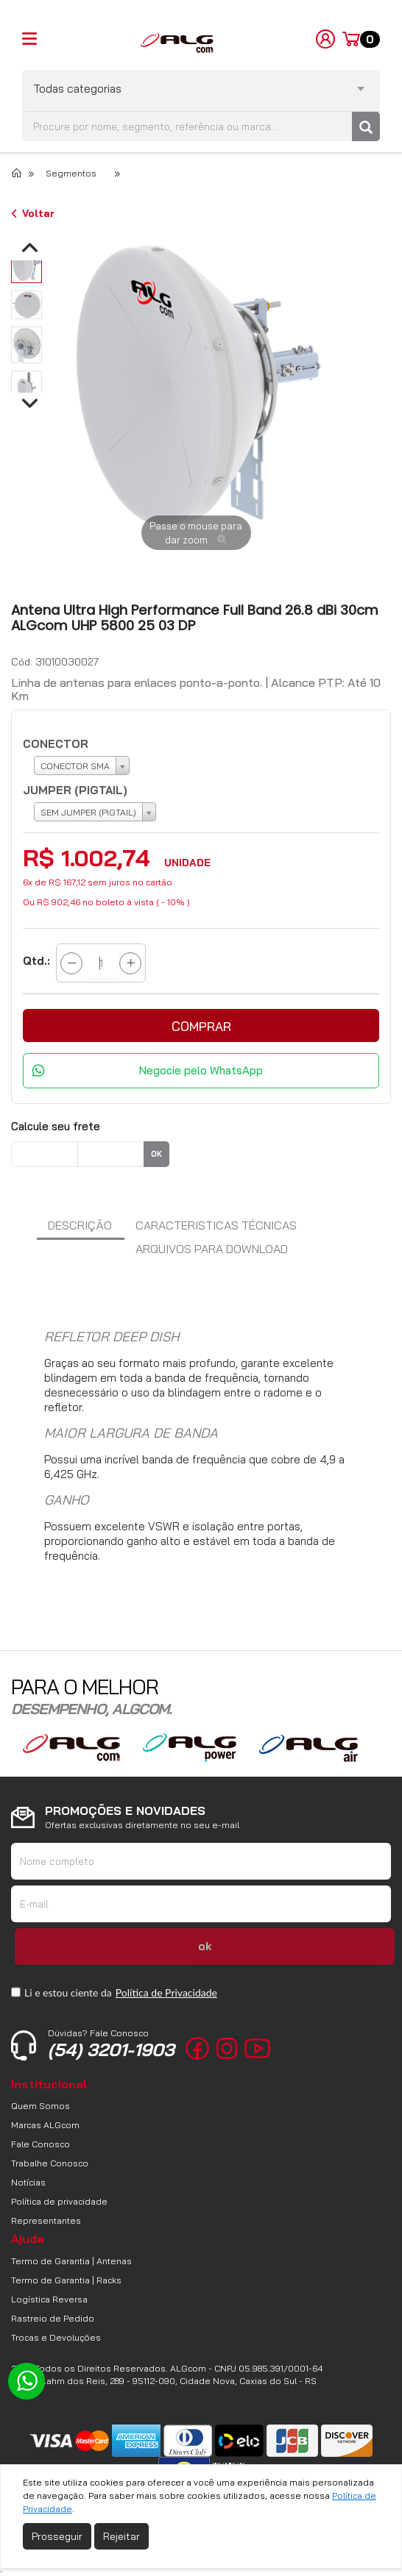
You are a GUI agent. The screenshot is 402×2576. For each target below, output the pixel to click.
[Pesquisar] (366, 126)
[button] (201, 1025)
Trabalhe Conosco (49, 2163)
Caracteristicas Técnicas (216, 1225)
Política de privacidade (59, 2201)
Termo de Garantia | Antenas (71, 2260)
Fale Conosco (40, 2143)
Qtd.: (36, 961)
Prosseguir (57, 2536)
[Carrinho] (361, 40)
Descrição (80, 1225)
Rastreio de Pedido (52, 2318)
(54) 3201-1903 (111, 2044)
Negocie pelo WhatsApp (201, 1070)
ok (156, 1154)
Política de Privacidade (166, 1992)
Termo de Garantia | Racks (66, 2280)
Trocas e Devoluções (56, 2337)
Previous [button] (60, 406)
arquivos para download (211, 1248)
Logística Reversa (49, 2299)
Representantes (46, 2220)
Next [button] (361, 406)
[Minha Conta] (325, 38)
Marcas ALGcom (45, 2124)
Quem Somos (40, 2105)
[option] (26, 264)
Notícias (28, 2182)
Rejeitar (121, 2536)
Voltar (32, 213)
